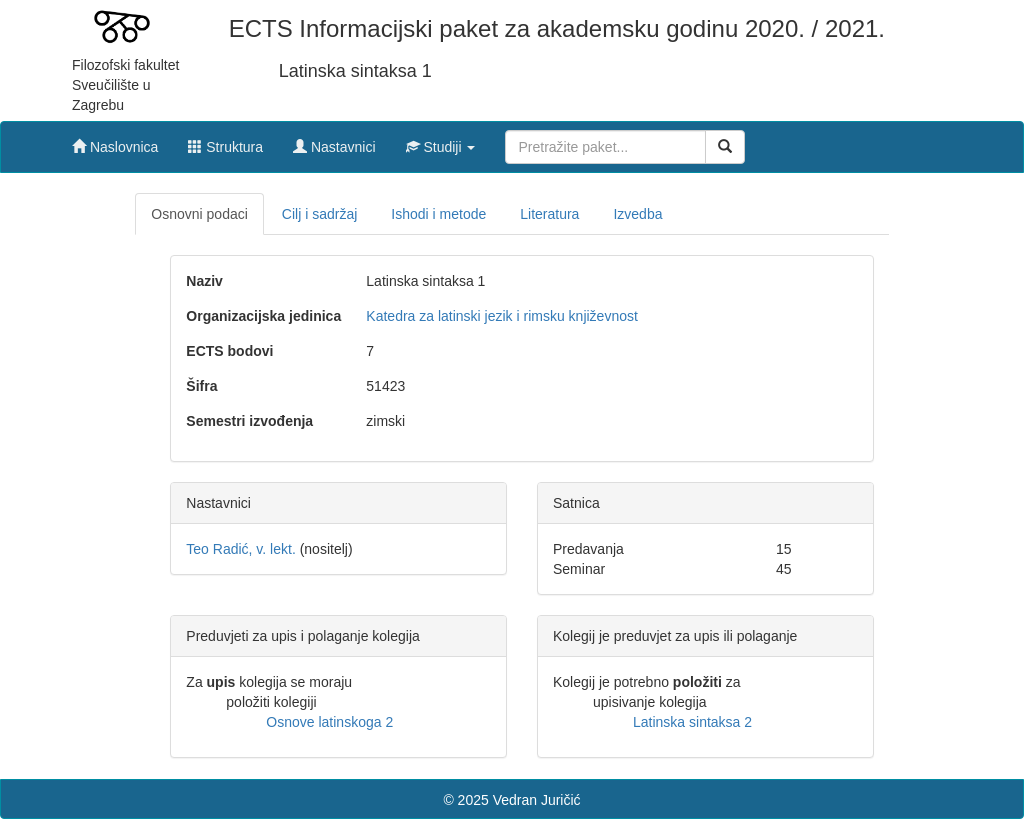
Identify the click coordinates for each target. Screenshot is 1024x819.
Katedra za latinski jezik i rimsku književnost (502, 316)
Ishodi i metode (438, 214)
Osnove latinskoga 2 (329, 722)
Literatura (549, 214)
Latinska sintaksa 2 (692, 722)
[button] (441, 142)
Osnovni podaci (199, 214)
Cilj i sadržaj (319, 214)
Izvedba (637, 214)
